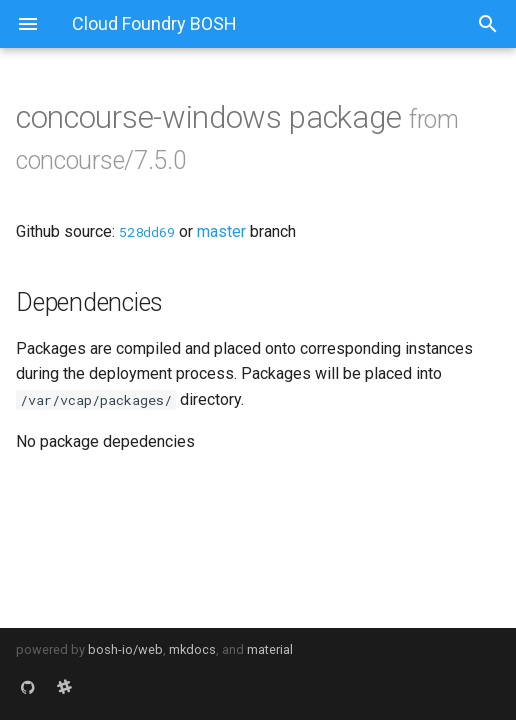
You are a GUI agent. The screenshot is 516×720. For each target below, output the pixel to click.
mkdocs (192, 649)
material (270, 649)
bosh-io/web (125, 649)
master (221, 231)
